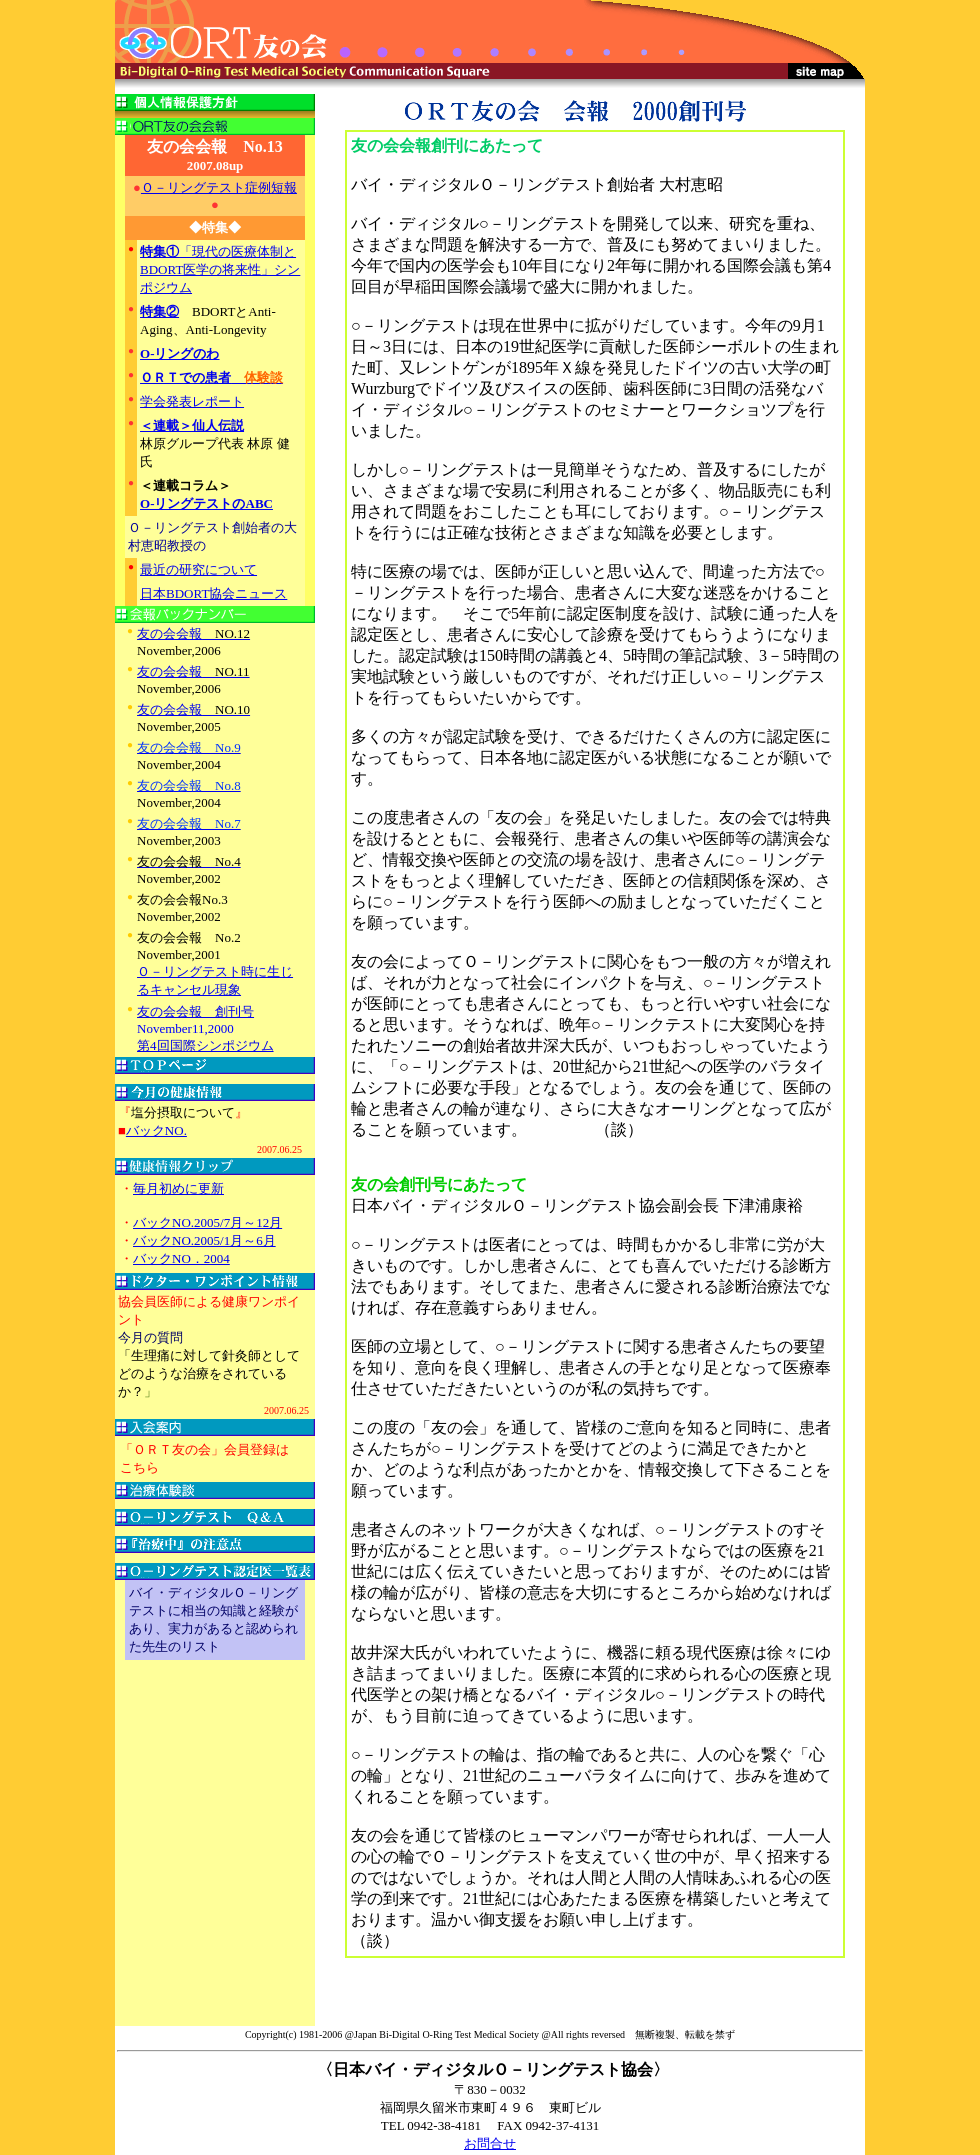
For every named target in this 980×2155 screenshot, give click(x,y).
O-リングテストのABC (206, 503)
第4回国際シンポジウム (205, 1045)
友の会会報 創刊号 (195, 1011)
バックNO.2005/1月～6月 (204, 1240)
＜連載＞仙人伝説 (192, 425)
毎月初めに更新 (178, 1188)
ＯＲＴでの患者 (211, 377)
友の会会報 (193, 633)
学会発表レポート (192, 401)
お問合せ (490, 2143)
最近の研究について (198, 569)
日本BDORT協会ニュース (213, 593)
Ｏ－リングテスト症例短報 (219, 187)
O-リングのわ (179, 353)
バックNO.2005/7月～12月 (207, 1222)
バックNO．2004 (181, 1258)
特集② (159, 311)
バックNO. (156, 1130)
